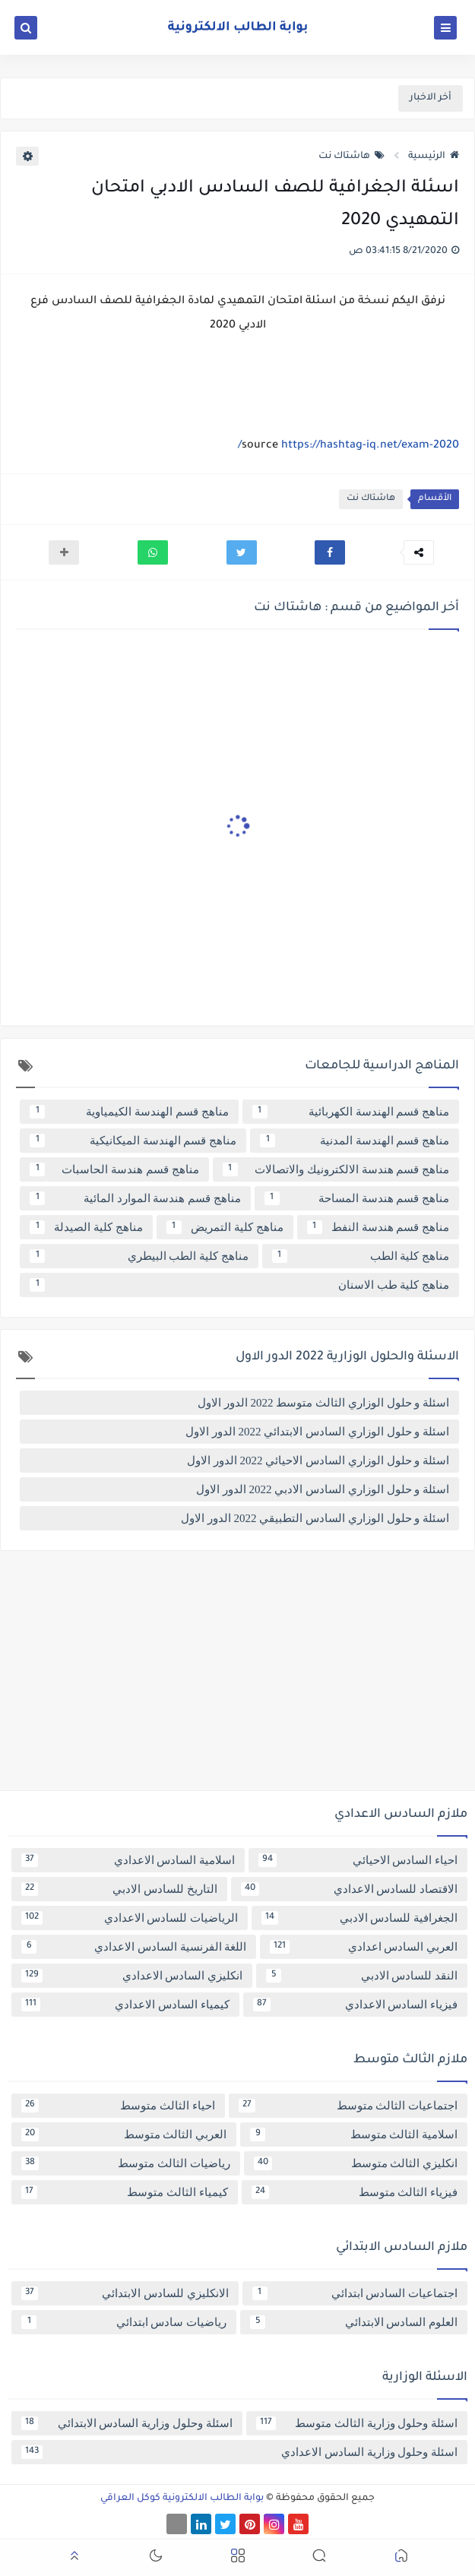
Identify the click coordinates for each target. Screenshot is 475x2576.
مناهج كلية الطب (360, 1256)
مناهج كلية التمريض (224, 1227)
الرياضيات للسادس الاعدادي (129, 1918)
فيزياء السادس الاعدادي (355, 2004)
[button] (330, 552)
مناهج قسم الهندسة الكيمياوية (129, 1112)
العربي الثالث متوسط (123, 2134)
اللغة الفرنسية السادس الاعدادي (133, 1947)
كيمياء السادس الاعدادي (125, 2004)
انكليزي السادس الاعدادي (131, 1976)
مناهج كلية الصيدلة (86, 1227)
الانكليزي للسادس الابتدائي (125, 2293)
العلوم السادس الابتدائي (354, 2322)
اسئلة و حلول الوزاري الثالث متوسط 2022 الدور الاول (323, 1403)
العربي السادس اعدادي (364, 1947)
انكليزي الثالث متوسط (356, 2163)
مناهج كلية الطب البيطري (139, 1256)
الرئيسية (433, 156)
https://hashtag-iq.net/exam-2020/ (348, 446)
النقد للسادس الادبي (362, 1976)
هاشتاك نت (351, 156)
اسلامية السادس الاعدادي (128, 1860)
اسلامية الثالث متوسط (354, 2134)
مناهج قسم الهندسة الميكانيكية (133, 1140)
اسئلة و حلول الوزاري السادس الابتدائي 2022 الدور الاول (317, 1432)
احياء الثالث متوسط (118, 2105)
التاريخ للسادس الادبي (119, 1889)
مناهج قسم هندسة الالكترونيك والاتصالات (336, 1169)
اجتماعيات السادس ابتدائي (355, 2293)
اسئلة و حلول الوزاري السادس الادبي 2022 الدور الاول (322, 1489)
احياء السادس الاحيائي (358, 1860)
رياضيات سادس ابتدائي (123, 2322)
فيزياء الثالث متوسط (355, 2192)
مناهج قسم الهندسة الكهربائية (351, 1112)
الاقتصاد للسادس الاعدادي (349, 1889)
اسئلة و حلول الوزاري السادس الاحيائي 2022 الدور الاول (318, 1460)
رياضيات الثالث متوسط (125, 2163)
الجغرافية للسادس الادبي (359, 1918)
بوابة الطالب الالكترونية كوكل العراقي (182, 2498)
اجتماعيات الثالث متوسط (348, 2105)
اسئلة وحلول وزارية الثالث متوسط (357, 2423)
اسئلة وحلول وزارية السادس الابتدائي (127, 2423)
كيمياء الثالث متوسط (124, 2192)
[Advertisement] (237, 1676)
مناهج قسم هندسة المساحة (356, 1198)
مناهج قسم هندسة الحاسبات (114, 1169)
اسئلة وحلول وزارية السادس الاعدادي (239, 2452)
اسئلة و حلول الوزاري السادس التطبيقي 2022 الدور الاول (315, 1518)
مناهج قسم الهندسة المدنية (354, 1140)
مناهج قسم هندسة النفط (378, 1227)
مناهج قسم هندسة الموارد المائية (135, 1198)
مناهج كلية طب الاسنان (239, 1285)
